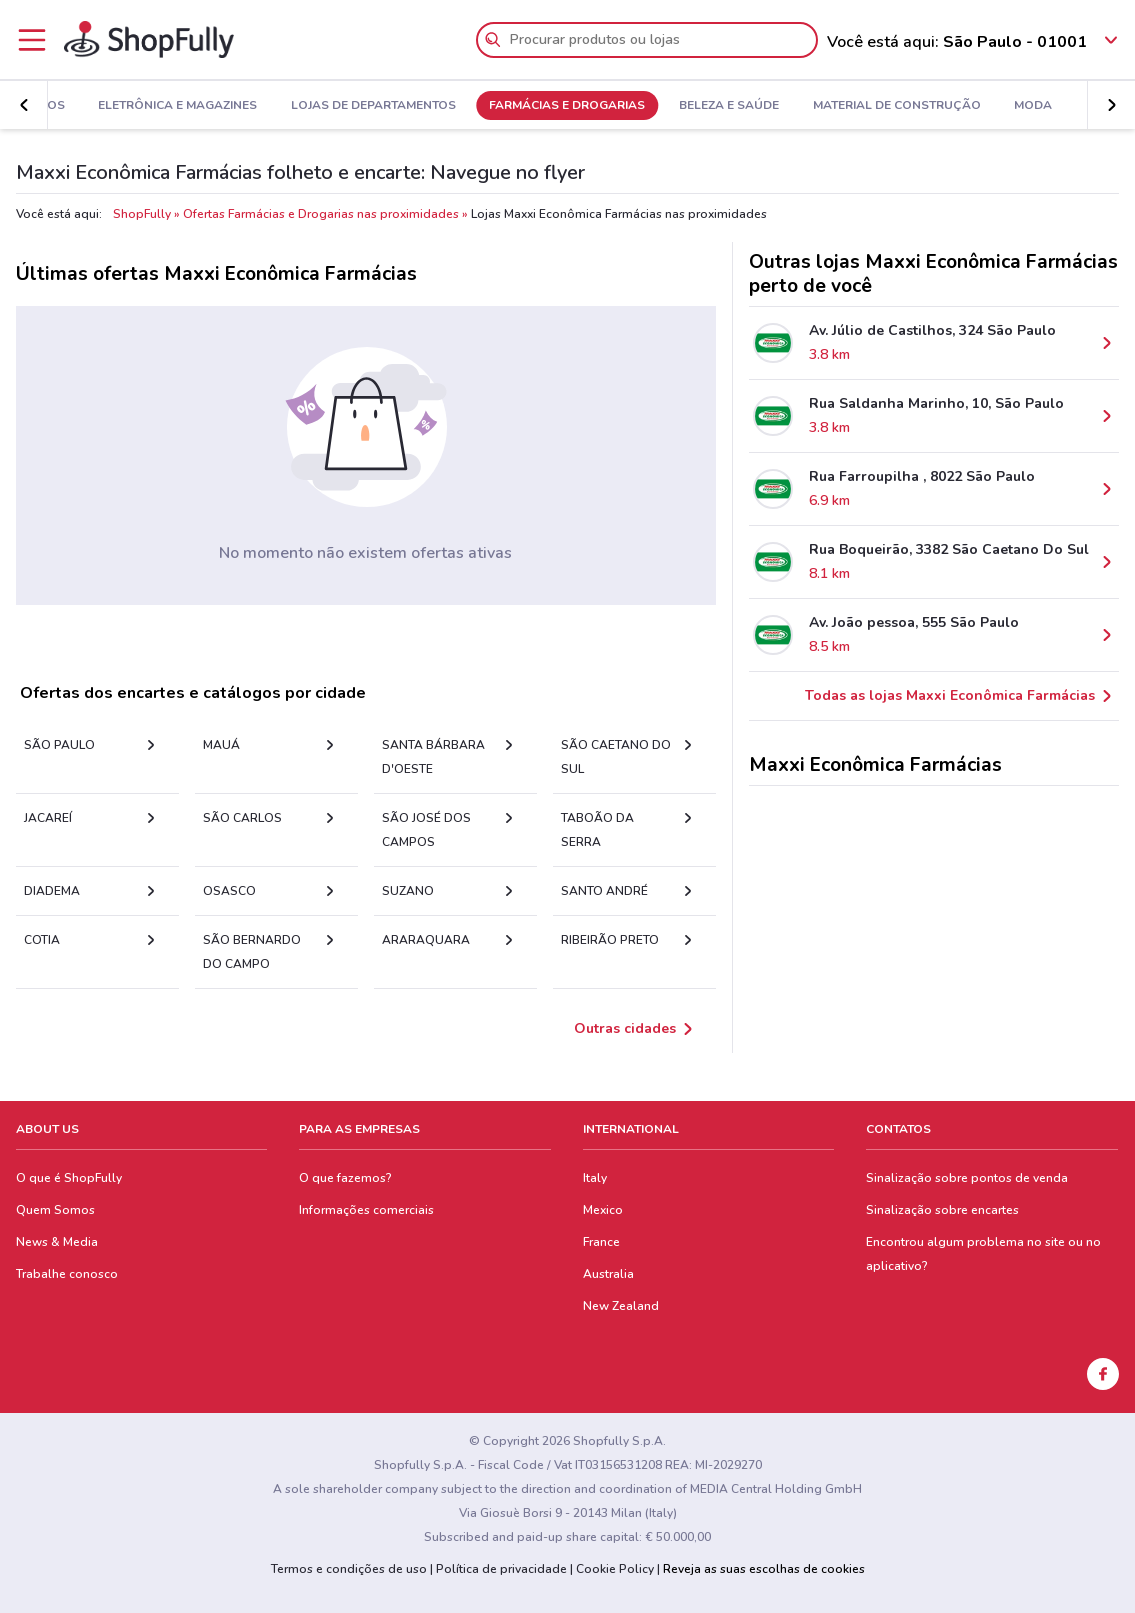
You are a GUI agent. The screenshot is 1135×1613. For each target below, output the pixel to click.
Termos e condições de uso (349, 1569)
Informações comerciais (366, 1210)
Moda (1033, 106)
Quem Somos (55, 1210)
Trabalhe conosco (67, 1274)
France (601, 1242)
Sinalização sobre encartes (942, 1210)
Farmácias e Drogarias (567, 106)
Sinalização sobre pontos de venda (967, 1178)
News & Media (57, 1242)
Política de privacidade (501, 1569)
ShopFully (142, 214)
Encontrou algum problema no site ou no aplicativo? (983, 1254)
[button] (24, 105)
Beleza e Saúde (729, 106)
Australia (608, 1274)
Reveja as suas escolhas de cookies (764, 1569)
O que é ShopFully (69, 1178)
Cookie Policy (615, 1569)
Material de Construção (897, 106)
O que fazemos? (345, 1178)
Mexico (603, 1210)
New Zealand (621, 1306)
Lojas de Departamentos (373, 106)
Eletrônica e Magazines (177, 106)
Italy (595, 1178)
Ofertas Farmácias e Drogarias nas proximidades (321, 214)
